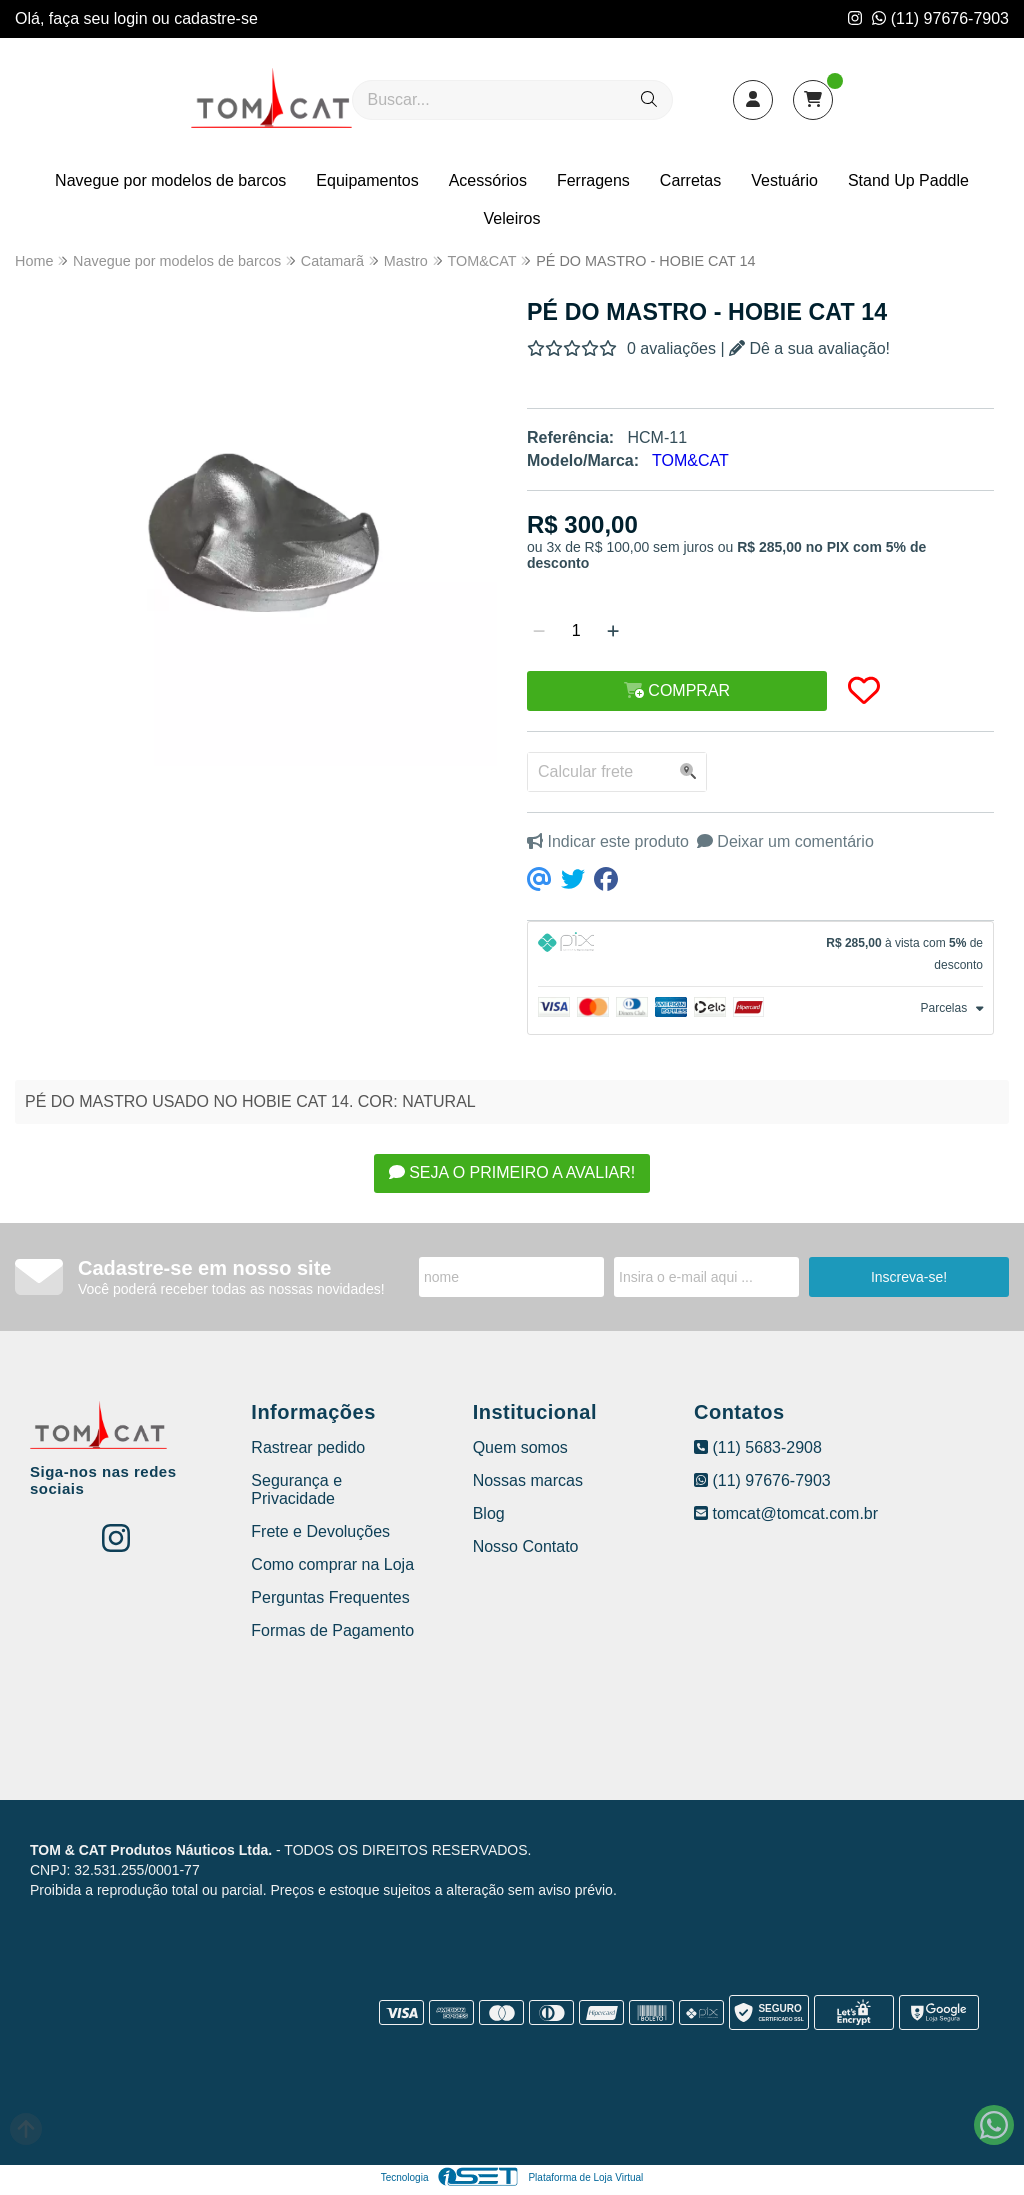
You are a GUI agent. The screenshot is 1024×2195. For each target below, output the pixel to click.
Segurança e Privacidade (296, 1489)
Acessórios (488, 180)
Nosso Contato (526, 1546)
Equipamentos (367, 180)
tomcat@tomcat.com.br (786, 1513)
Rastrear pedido (308, 1447)
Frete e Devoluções (320, 1531)
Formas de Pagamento (332, 1630)
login (133, 18)
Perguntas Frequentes (330, 1597)
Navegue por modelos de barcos (170, 180)
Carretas (690, 180)
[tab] (760, 954)
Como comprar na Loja (332, 1564)
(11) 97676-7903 (940, 18)
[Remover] (539, 631)
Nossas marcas (528, 1480)
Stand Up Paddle (908, 180)
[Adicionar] (613, 631)
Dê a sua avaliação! (809, 348)
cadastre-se (216, 18)
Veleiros (512, 218)
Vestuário (784, 180)
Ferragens (593, 180)
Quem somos (520, 1447)
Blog (489, 1513)
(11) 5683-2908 (758, 1447)
